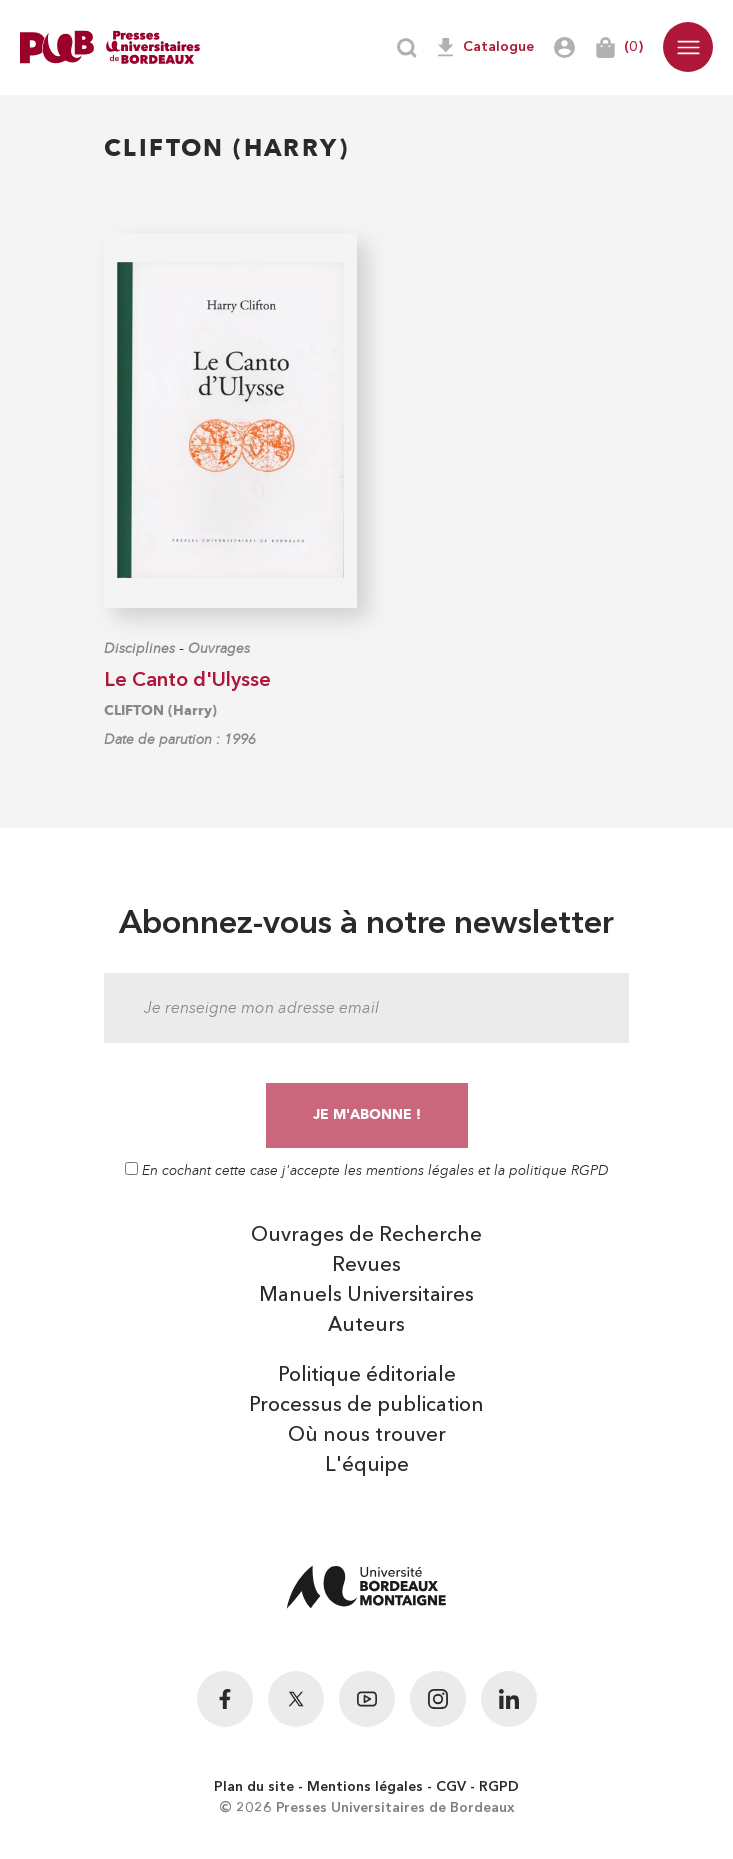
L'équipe (367, 1466)
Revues (366, 1266)
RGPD (499, 1787)
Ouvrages (219, 648)
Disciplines (139, 648)
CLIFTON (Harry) (160, 710)
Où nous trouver (367, 1436)
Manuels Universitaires (366, 1296)
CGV (451, 1787)
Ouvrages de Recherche (366, 1236)
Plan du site (254, 1787)
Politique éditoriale (367, 1376)
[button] (688, 47)
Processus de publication (366, 1406)
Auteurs (366, 1326)
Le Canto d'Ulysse (187, 681)
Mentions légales (365, 1787)
